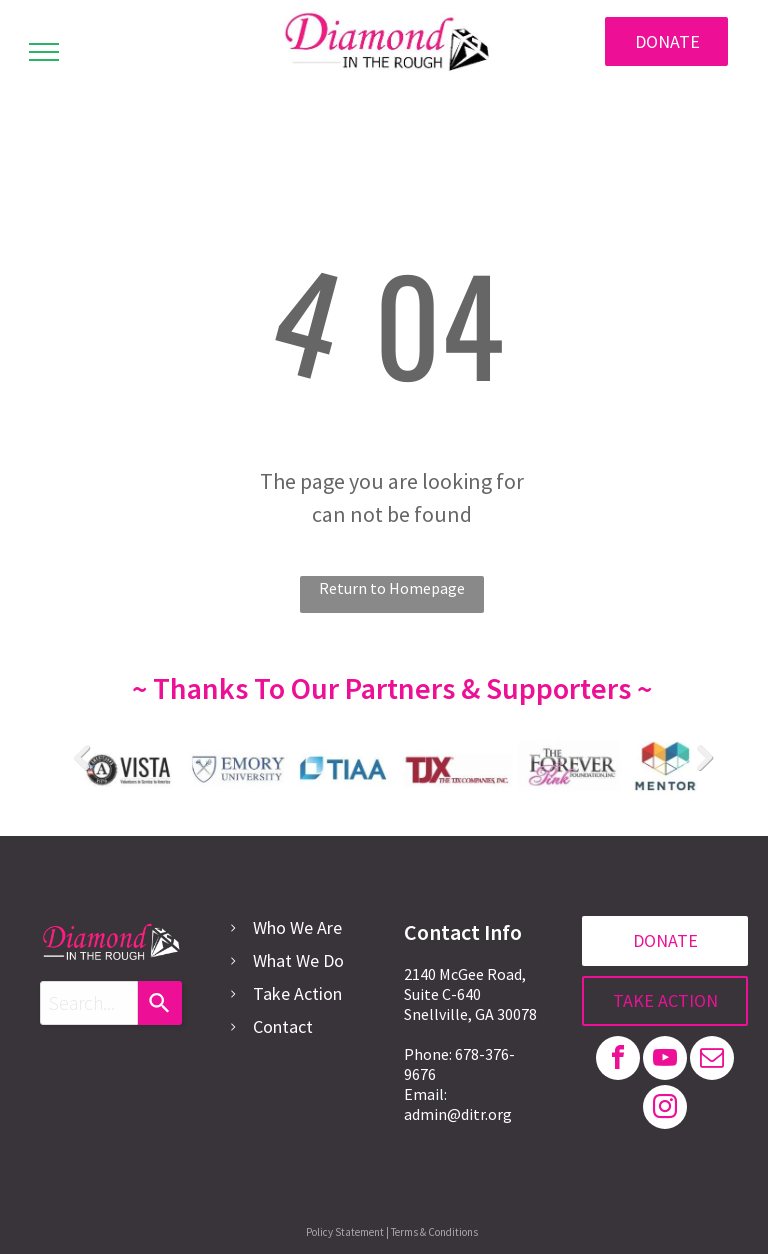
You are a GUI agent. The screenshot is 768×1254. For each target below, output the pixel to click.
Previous (81, 757)
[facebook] (618, 1060)
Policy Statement (345, 1232)
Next (703, 757)
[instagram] (665, 1109)
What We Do (298, 960)
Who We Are (297, 927)
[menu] (44, 52)
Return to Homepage (392, 588)
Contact (283, 1026)
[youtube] (665, 1060)
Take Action (297, 993)
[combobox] (89, 1003)
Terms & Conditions (434, 1232)
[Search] (160, 1003)
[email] (712, 1060)
